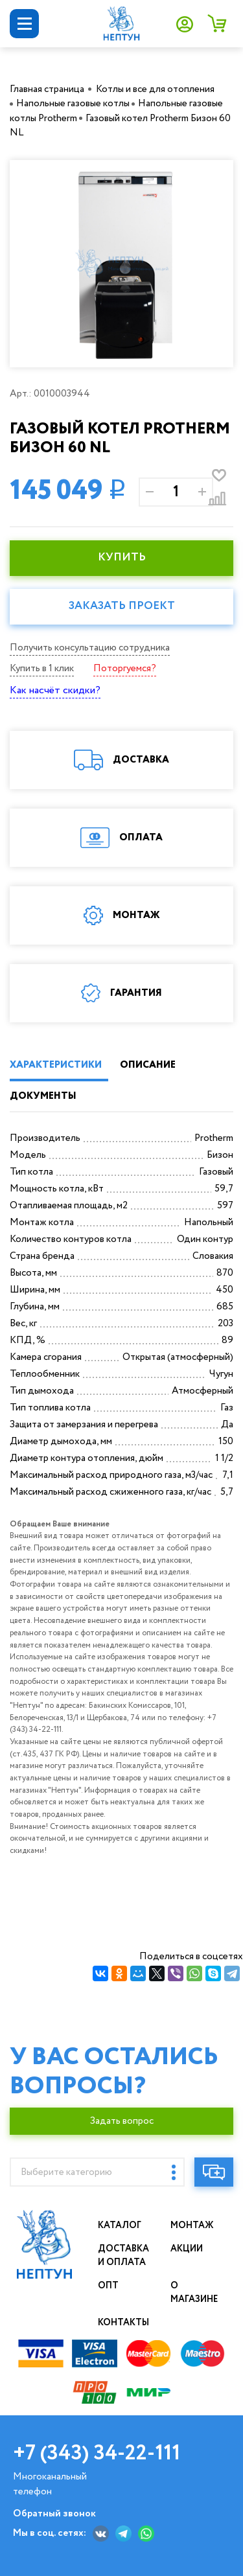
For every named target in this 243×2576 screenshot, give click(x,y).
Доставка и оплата (124, 2255)
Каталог (119, 2225)
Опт (108, 2285)
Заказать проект (122, 606)
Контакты (124, 2322)
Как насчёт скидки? (55, 690)
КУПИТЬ (122, 557)
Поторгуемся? (124, 668)
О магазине (194, 2292)
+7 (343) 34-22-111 (96, 2453)
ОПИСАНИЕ (148, 1065)
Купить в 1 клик (42, 668)
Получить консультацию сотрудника (90, 648)
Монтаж (192, 2225)
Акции (187, 2248)
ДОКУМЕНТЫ (43, 1096)
